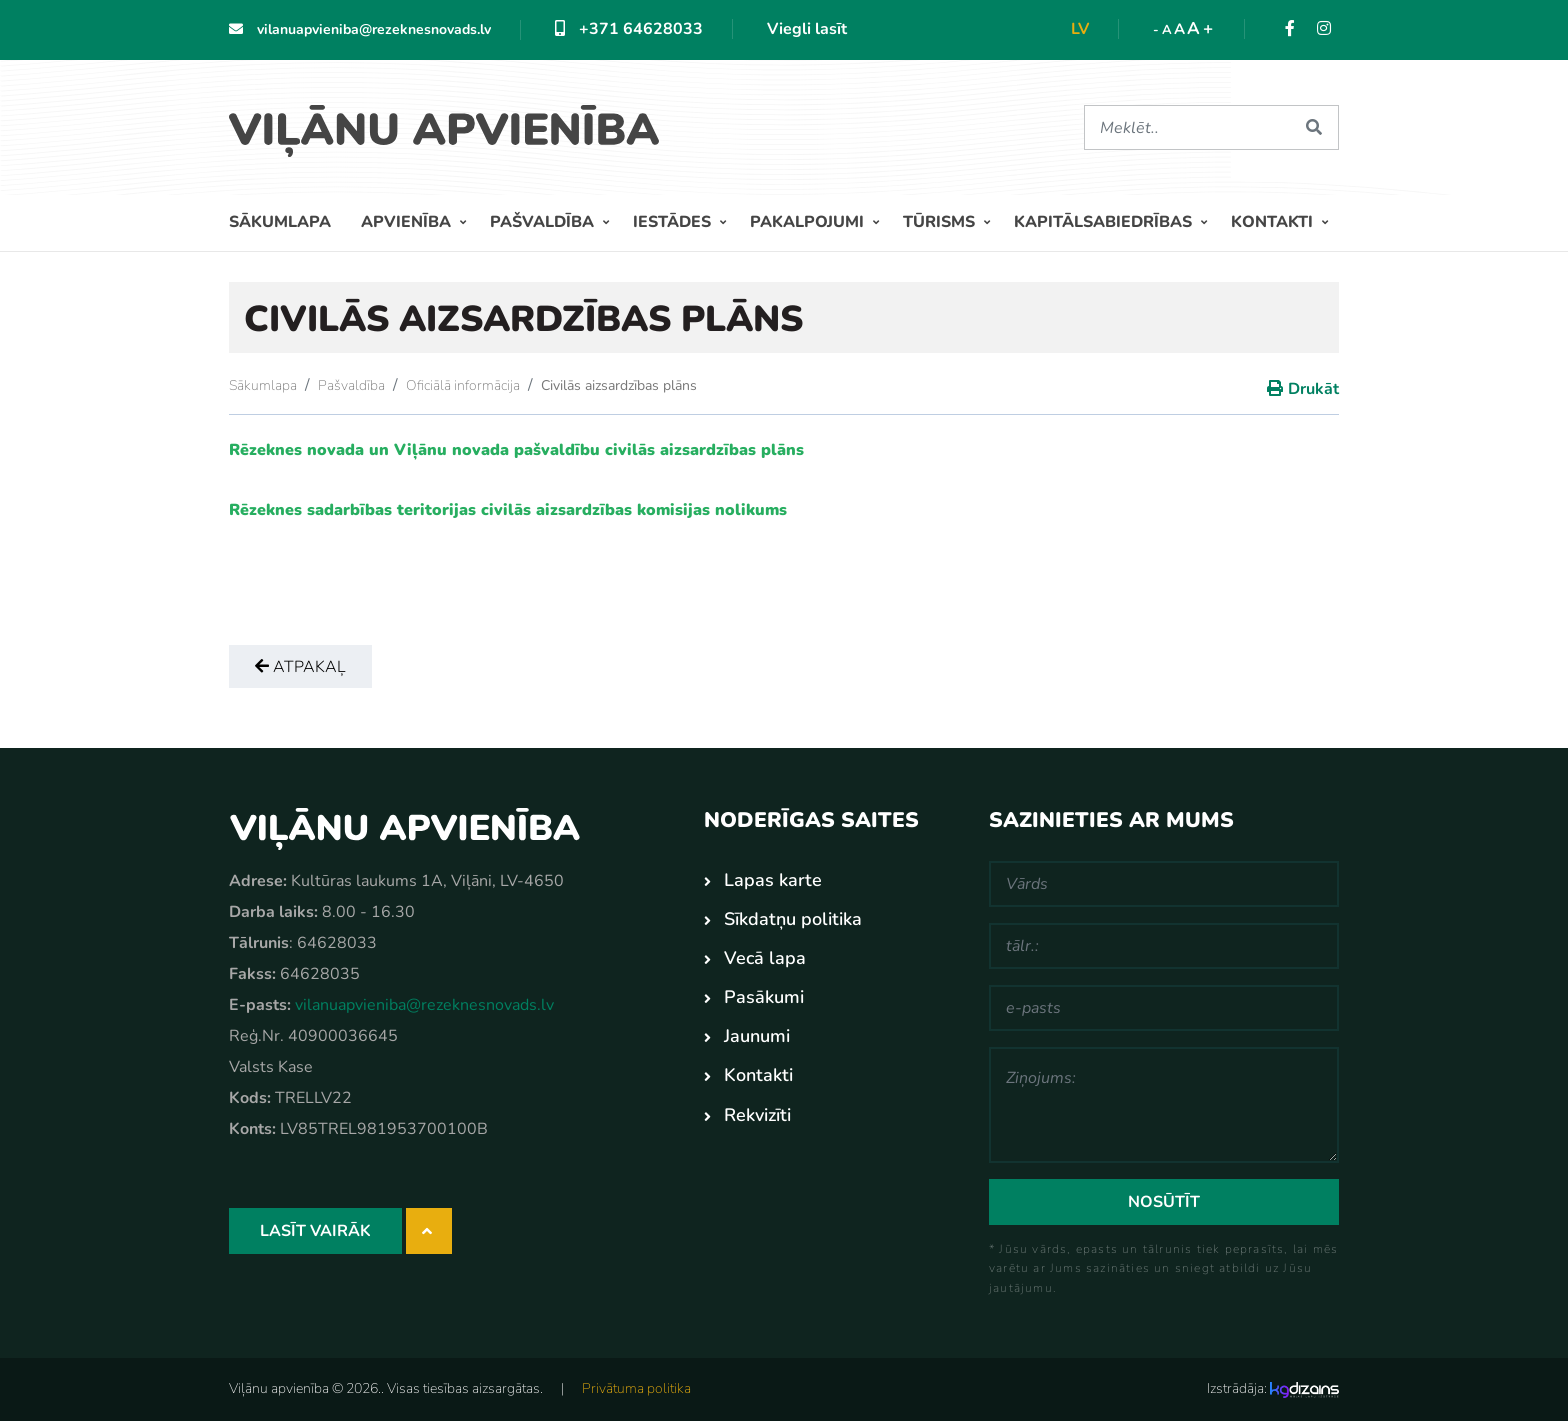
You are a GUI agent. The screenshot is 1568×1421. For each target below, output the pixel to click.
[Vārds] (1164, 884)
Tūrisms (941, 222)
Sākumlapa (280, 222)
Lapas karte (773, 880)
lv (1080, 29)
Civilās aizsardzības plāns (619, 385)
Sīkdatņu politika (793, 919)
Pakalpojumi (809, 222)
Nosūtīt (1164, 1202)
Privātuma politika (636, 1388)
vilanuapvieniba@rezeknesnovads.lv (360, 29)
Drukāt (1313, 389)
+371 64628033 (629, 29)
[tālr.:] (1164, 946)
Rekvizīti (757, 1115)
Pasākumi (764, 997)
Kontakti (1274, 222)
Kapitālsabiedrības (1105, 222)
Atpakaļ (300, 667)
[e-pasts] (1164, 1008)
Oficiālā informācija (463, 385)
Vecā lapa (765, 958)
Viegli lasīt (807, 29)
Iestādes (674, 222)
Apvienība (408, 222)
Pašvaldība (544, 222)
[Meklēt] (1187, 127)
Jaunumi (757, 1036)
